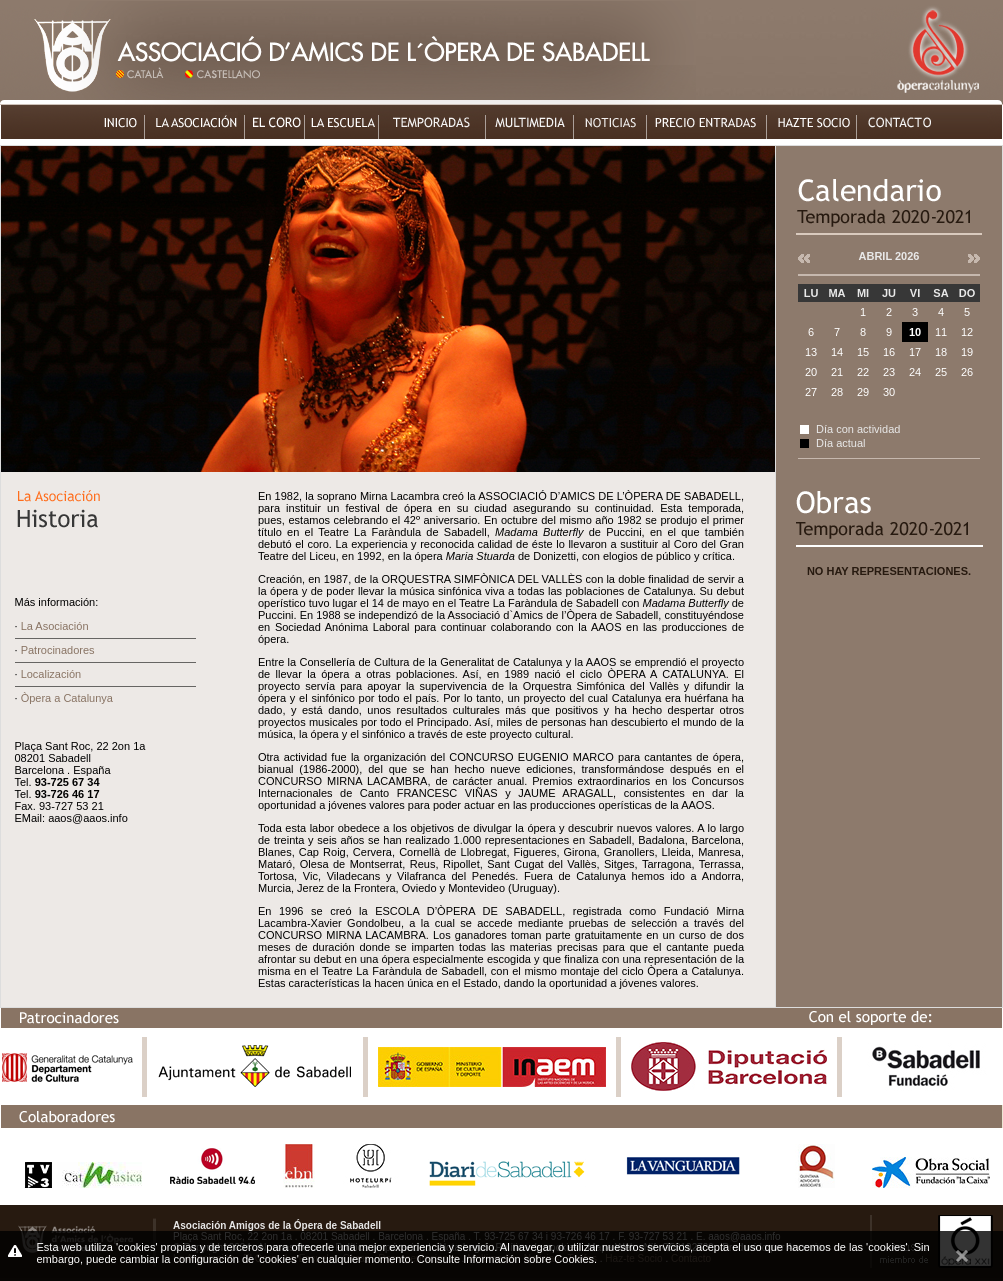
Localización (51, 674)
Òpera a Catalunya (67, 698)
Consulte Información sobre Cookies (505, 1259)
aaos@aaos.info (88, 818)
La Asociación (55, 626)
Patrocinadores (58, 650)
